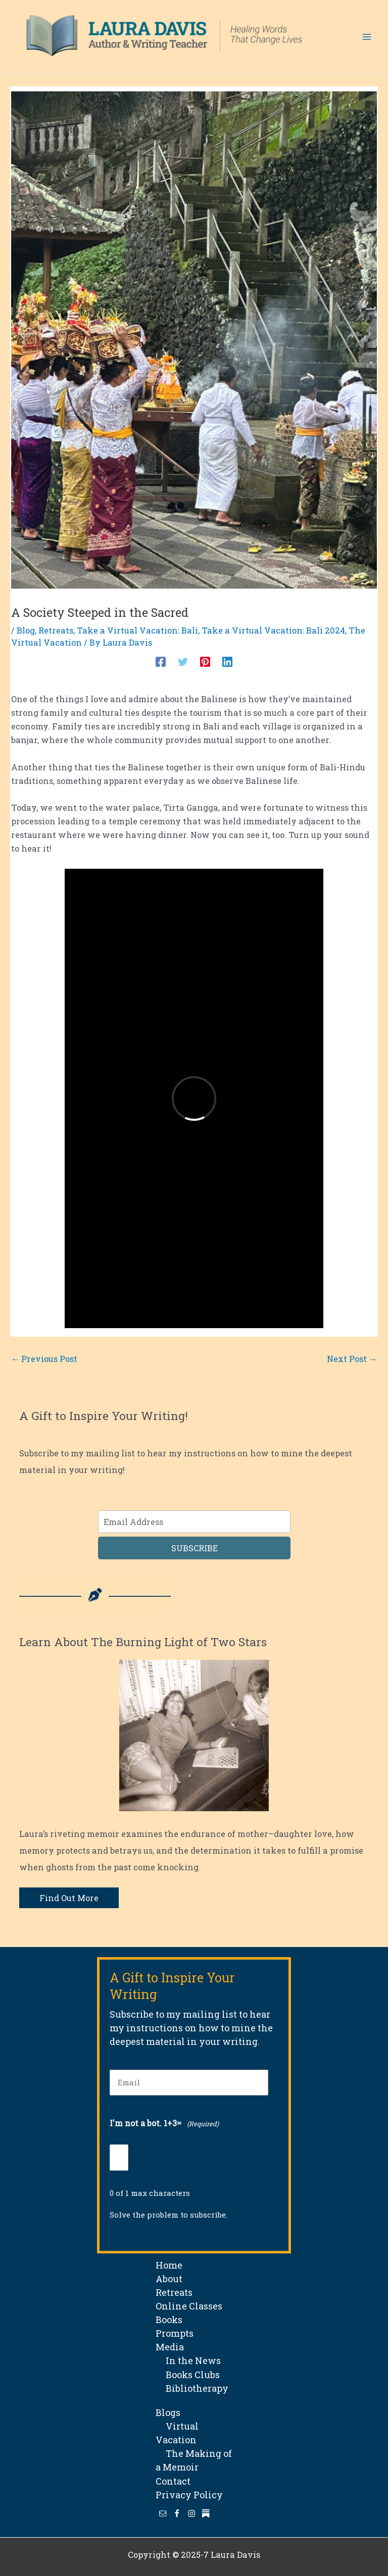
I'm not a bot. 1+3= (164, 2124)
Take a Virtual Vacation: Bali (137, 630)
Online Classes (189, 2306)
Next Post (352, 1358)
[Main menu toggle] (366, 37)
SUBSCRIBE (194, 1548)
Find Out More (69, 1897)
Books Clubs (188, 2375)
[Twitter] (183, 661)
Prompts (174, 2333)
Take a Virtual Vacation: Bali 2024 (273, 630)
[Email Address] (194, 1521)
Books (169, 2320)
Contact (173, 2481)
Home (169, 2265)
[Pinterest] (205, 661)
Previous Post (44, 1358)
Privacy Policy (189, 2495)
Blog (26, 630)
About (169, 2279)
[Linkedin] (227, 661)
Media (170, 2347)
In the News (188, 2360)
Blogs (168, 2412)
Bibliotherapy (192, 2388)
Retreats (55, 630)
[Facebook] (161, 661)
